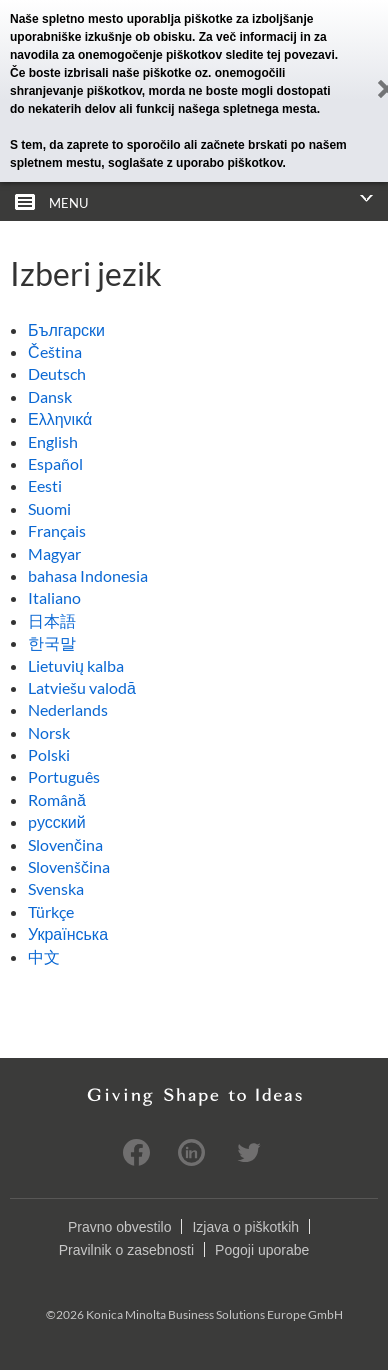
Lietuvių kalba (76, 665)
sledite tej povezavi (279, 55)
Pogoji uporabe (262, 1250)
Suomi (49, 508)
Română (57, 799)
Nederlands (68, 709)
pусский (57, 821)
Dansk (50, 396)
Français (57, 530)
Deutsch (57, 373)
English (53, 441)
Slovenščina (69, 866)
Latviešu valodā (82, 687)
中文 (44, 956)
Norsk (49, 732)
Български (66, 329)
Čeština (55, 351)
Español (55, 463)
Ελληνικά (60, 418)
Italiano (54, 597)
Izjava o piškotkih (245, 1227)
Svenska (56, 888)
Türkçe (51, 911)
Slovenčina (65, 844)
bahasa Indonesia (88, 575)
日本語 (52, 620)
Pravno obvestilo (120, 1227)
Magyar (54, 553)
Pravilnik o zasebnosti (126, 1250)
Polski (49, 754)
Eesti (45, 485)
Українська (68, 933)
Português (64, 776)
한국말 (52, 642)
